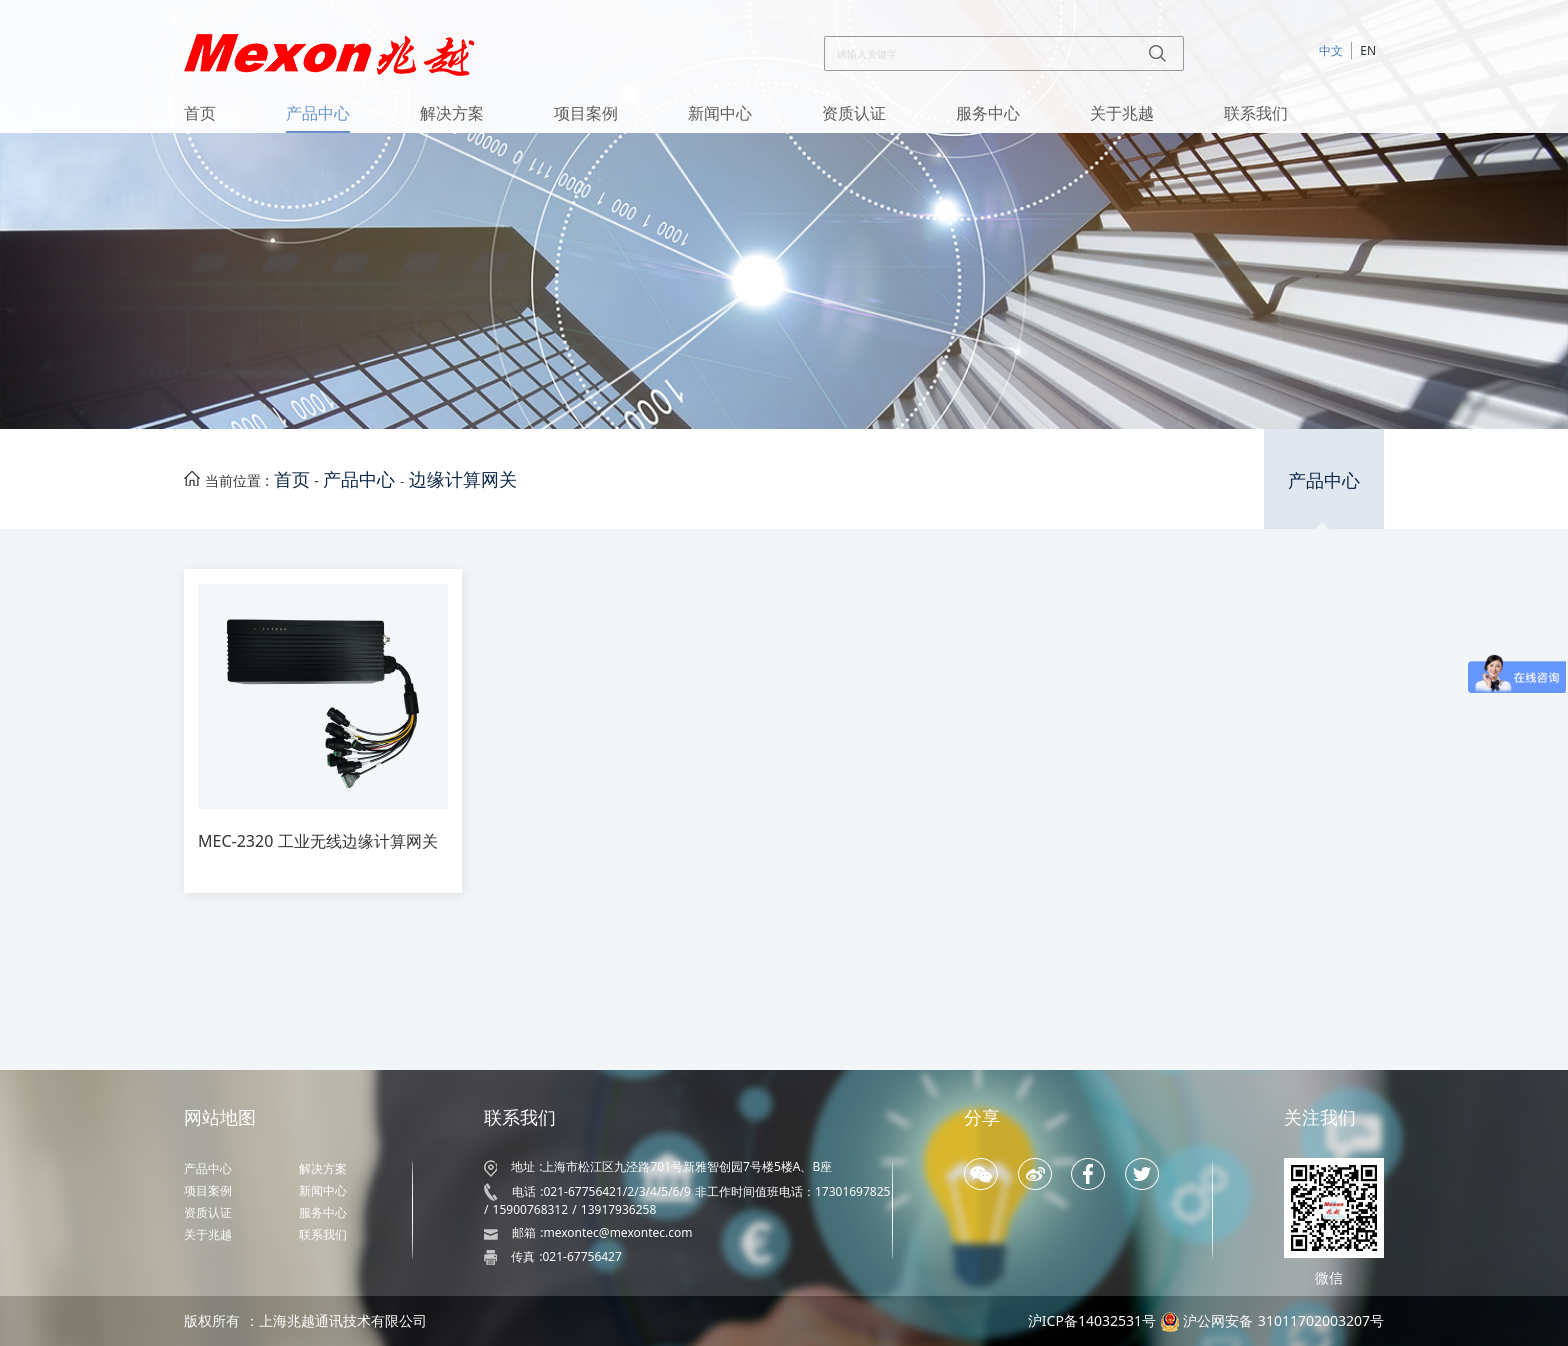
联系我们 (1256, 113)
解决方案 (452, 113)
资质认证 (854, 113)
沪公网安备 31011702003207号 (1283, 1320)
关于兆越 (1122, 113)
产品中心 (318, 113)
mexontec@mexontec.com (617, 1232)
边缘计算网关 (463, 479)
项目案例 (586, 113)
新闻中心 (720, 113)
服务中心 (988, 113)
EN (1368, 50)
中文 (1331, 50)
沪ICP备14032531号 (1092, 1320)
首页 (200, 113)
